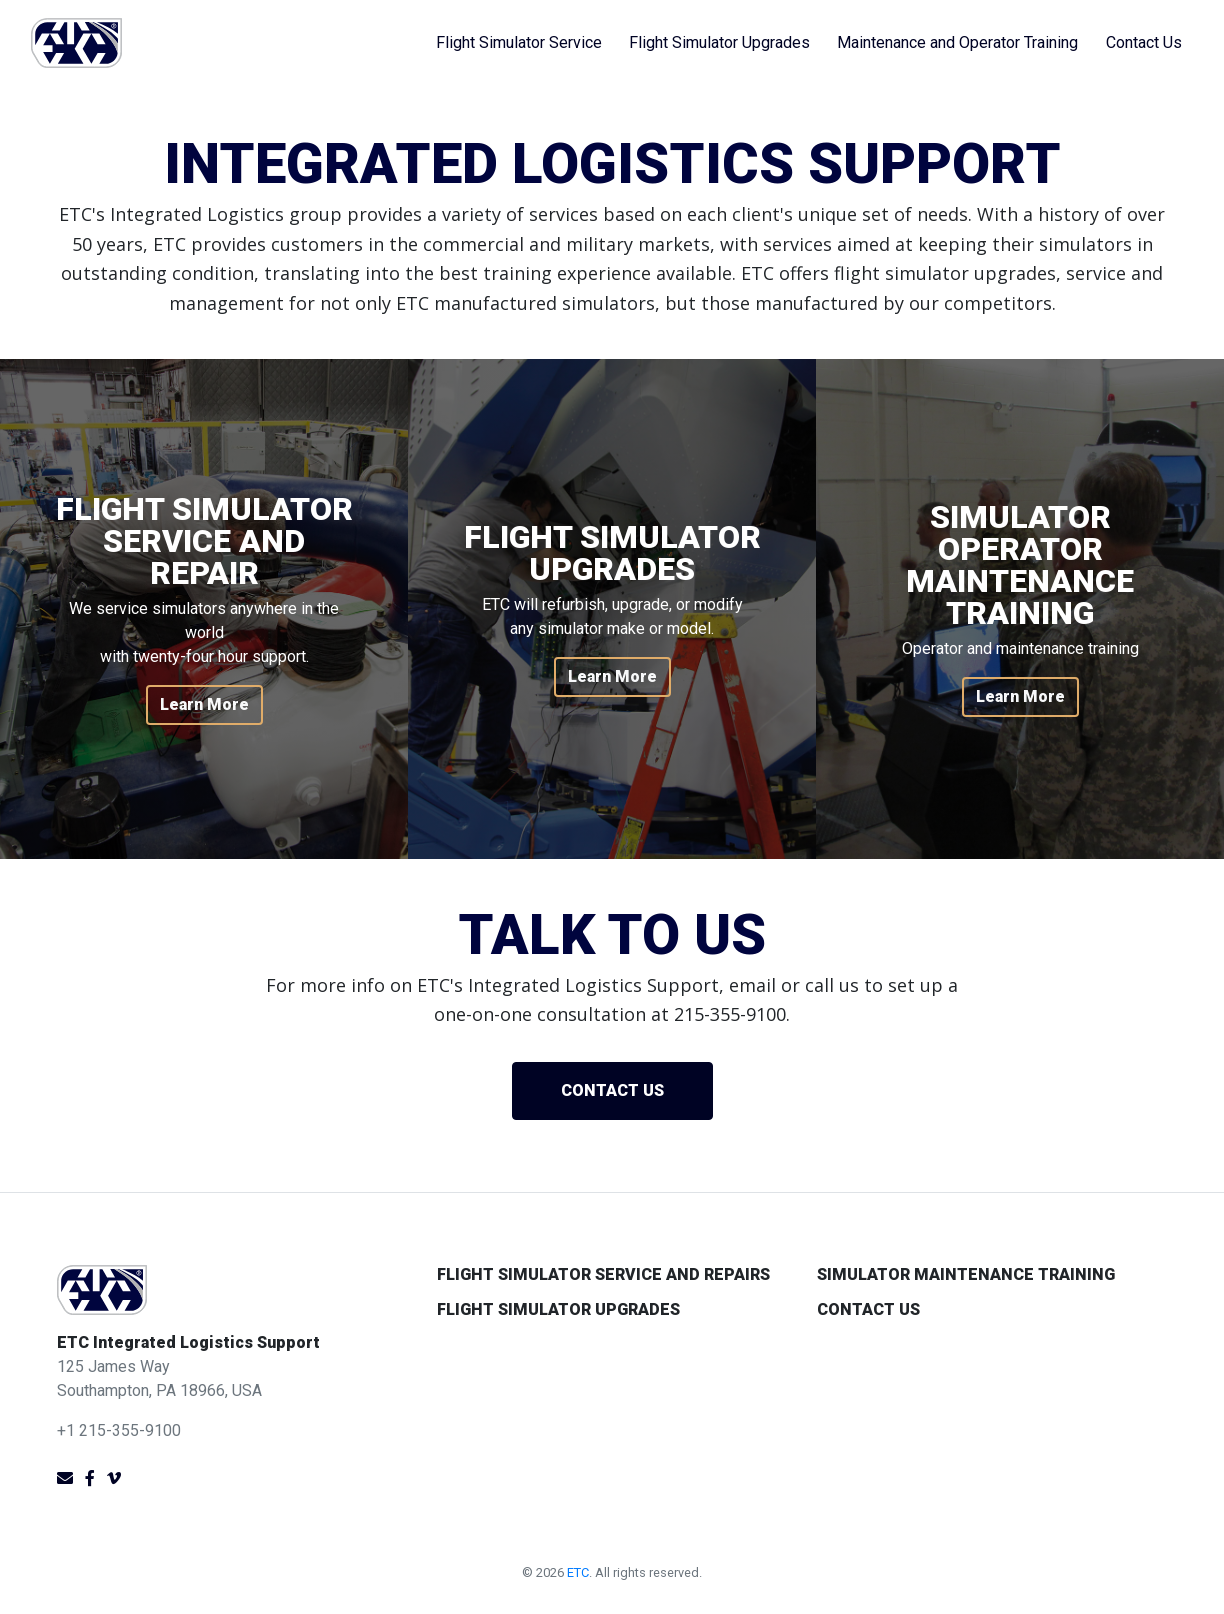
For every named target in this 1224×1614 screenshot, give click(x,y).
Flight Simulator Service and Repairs (603, 1274)
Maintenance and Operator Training (957, 42)
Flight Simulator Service (519, 42)
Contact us (612, 1090)
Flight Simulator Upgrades (719, 42)
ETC (578, 1572)
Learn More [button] (204, 704)
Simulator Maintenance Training (966, 1274)
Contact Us (1144, 42)
